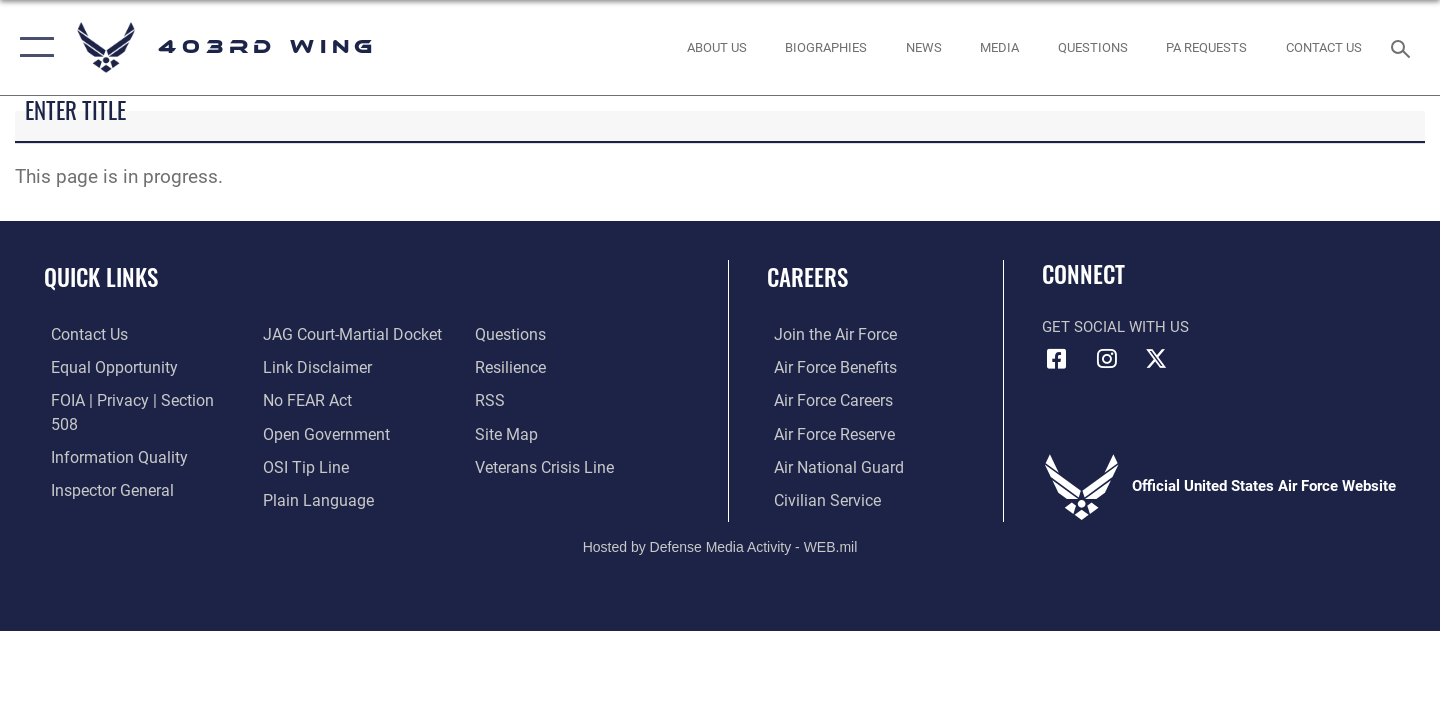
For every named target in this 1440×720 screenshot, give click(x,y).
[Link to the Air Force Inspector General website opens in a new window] (103, 465)
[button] (32, 47)
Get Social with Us (1115, 327)
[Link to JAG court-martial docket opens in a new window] (130, 498)
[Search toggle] (1403, 47)
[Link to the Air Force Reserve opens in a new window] (826, 432)
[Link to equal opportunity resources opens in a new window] (103, 367)
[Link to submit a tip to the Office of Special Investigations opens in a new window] (301, 432)
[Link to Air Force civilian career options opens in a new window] (818, 498)
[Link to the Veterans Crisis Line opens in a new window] (544, 432)
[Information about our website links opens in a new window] (313, 334)
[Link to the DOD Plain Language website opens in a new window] (311, 465)
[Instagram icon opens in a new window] (1107, 359)
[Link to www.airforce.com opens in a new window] (826, 334)
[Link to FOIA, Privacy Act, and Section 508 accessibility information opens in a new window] (135, 400)
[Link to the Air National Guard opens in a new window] (828, 465)
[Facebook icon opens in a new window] (1057, 359)
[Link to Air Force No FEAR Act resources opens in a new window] (304, 367)
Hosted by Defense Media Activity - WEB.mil (720, 545)
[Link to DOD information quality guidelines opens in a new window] (108, 432)
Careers (807, 277)
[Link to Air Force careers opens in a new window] (825, 400)
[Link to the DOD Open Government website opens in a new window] (320, 400)
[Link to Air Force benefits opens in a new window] (826, 367)
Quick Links (101, 277)
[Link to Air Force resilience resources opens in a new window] (511, 334)
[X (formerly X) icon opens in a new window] (1156, 359)
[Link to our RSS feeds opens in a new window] (490, 367)
